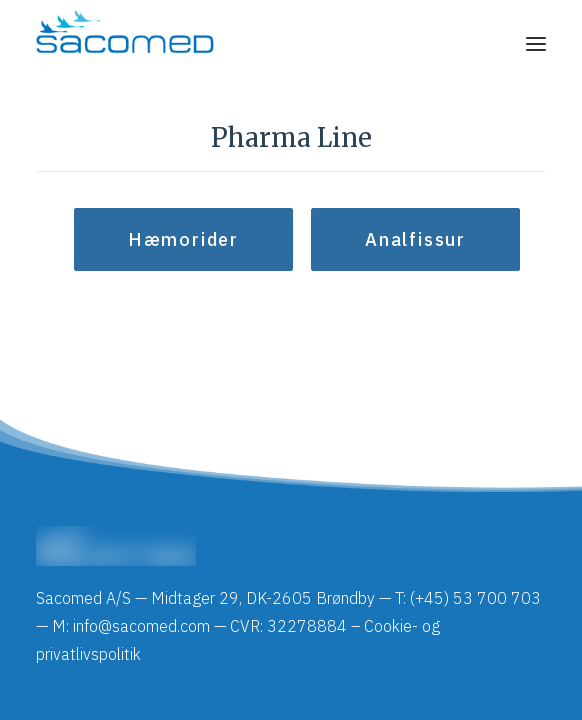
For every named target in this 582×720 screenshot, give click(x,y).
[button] (536, 44)
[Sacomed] (125, 44)
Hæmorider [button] (183, 239)
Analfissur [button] (415, 239)
